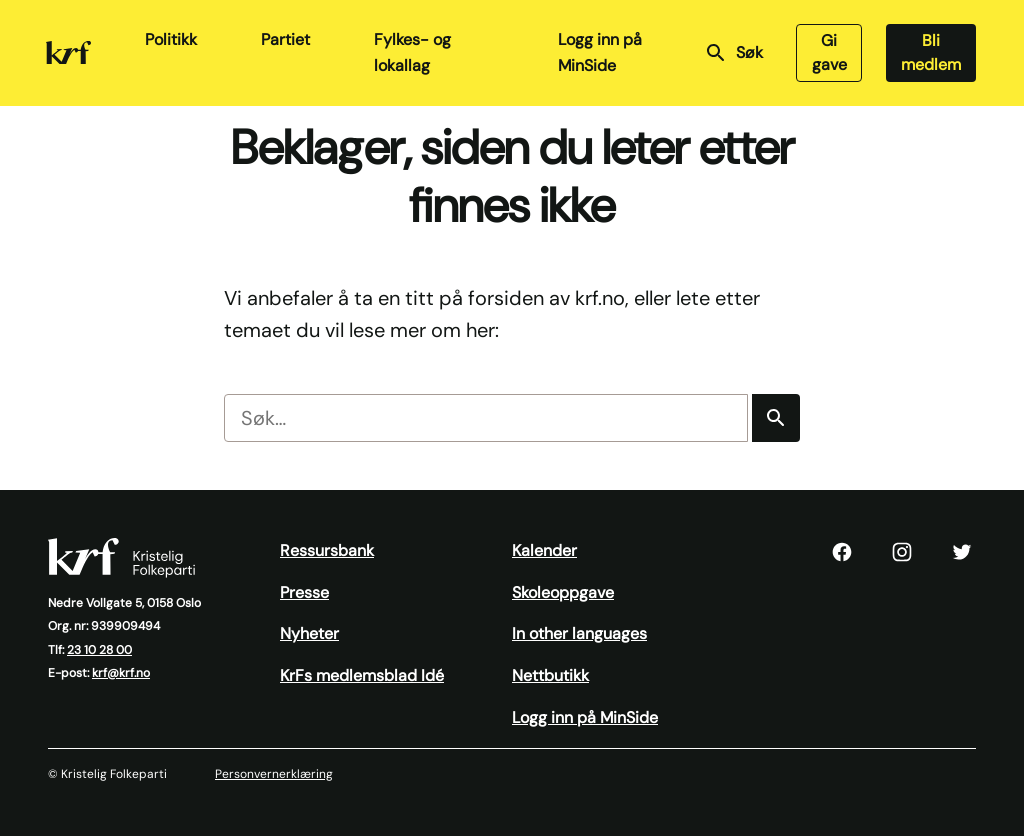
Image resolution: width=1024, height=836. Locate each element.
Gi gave (829, 52)
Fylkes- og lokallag (412, 52)
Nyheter (309, 633)
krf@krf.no (121, 673)
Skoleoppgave (563, 592)
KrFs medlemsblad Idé (362, 675)
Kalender (544, 550)
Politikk (171, 39)
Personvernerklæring (274, 774)
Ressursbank (327, 550)
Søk (733, 53)
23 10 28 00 (99, 650)
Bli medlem (931, 52)
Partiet (285, 39)
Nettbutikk (550, 675)
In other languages (579, 633)
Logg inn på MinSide (600, 52)
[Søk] (776, 418)
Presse (304, 592)
